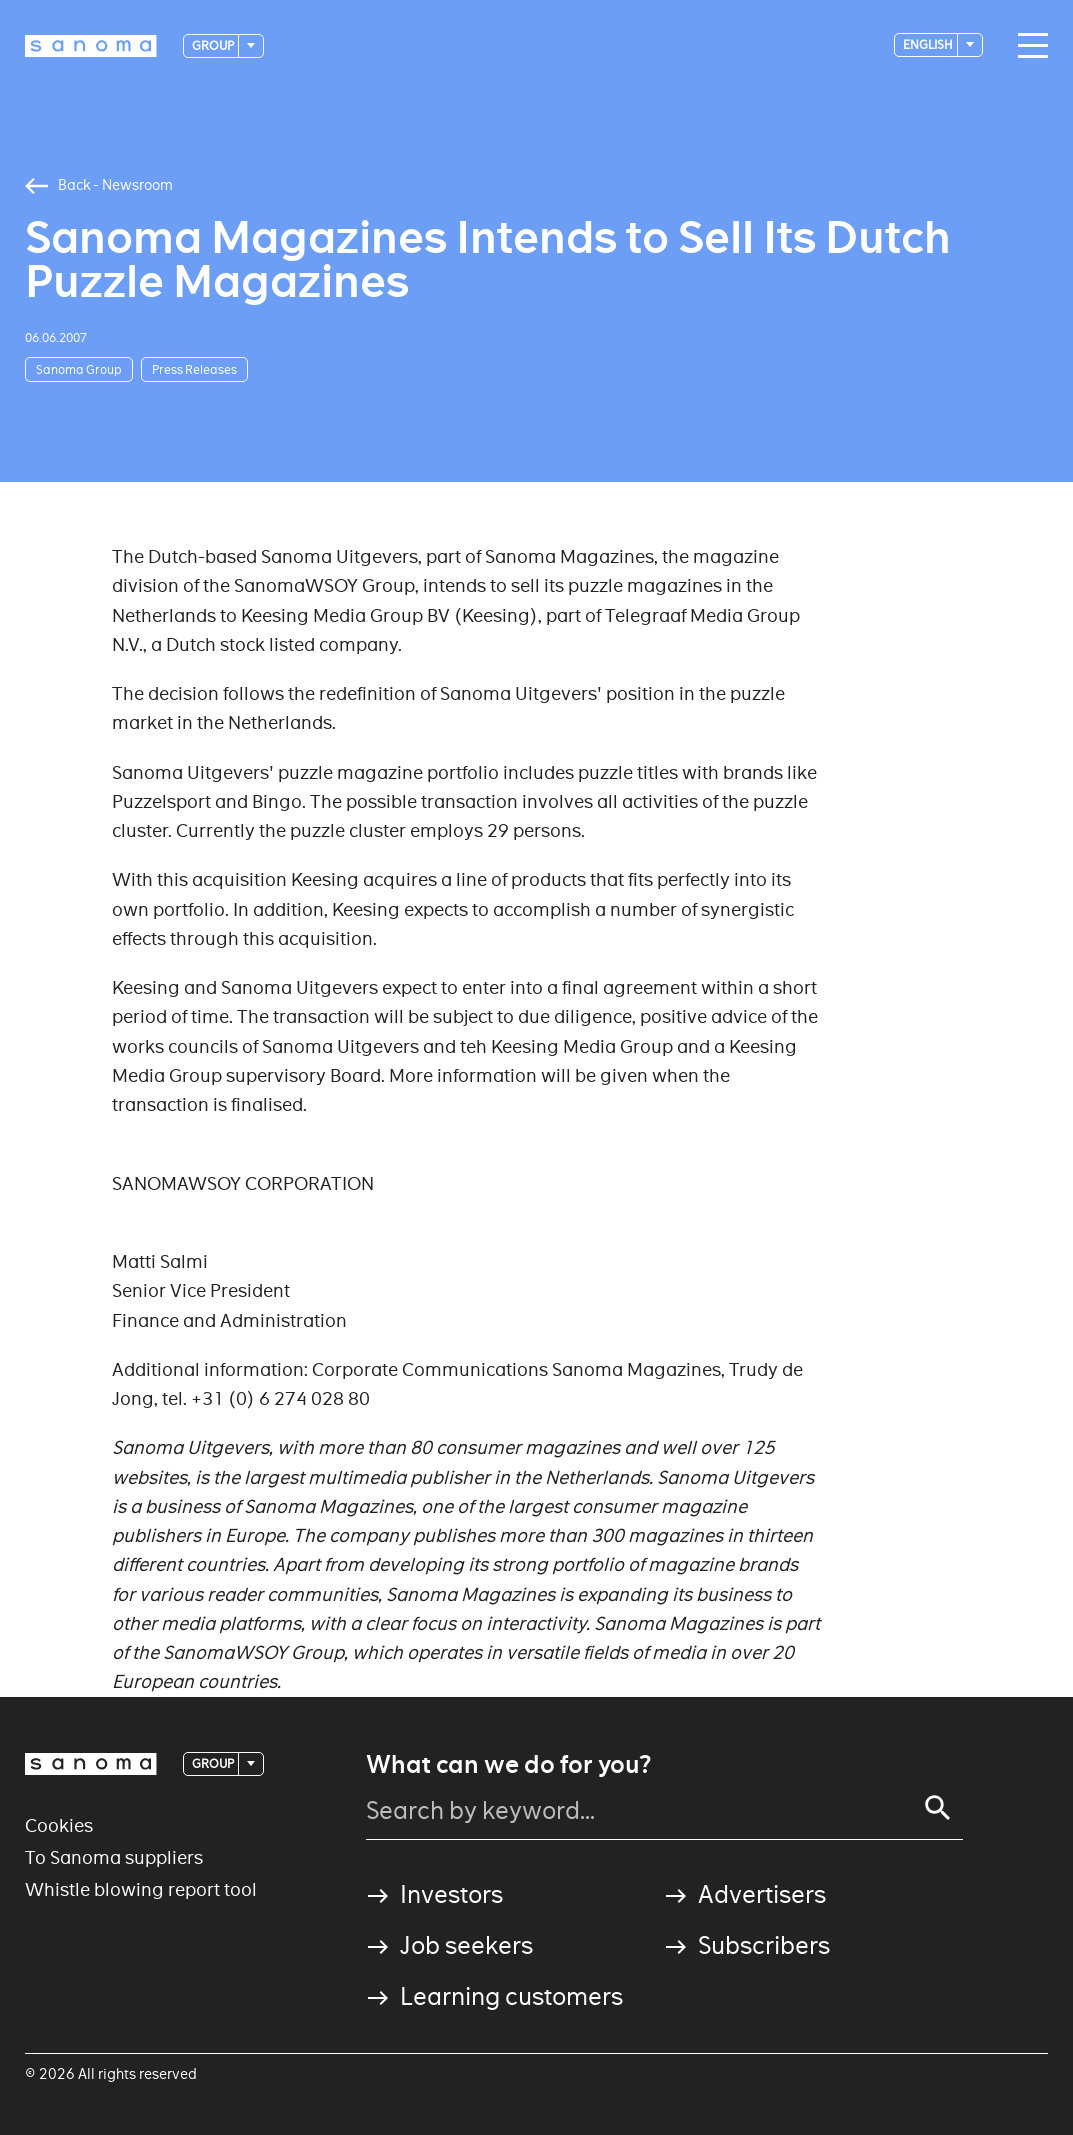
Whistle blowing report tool (141, 1889)
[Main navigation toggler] (1028, 46)
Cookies (59, 1825)
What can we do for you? (508, 1765)
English (929, 44)
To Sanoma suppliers (114, 1857)
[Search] (938, 1808)
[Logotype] (91, 46)
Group (214, 45)
